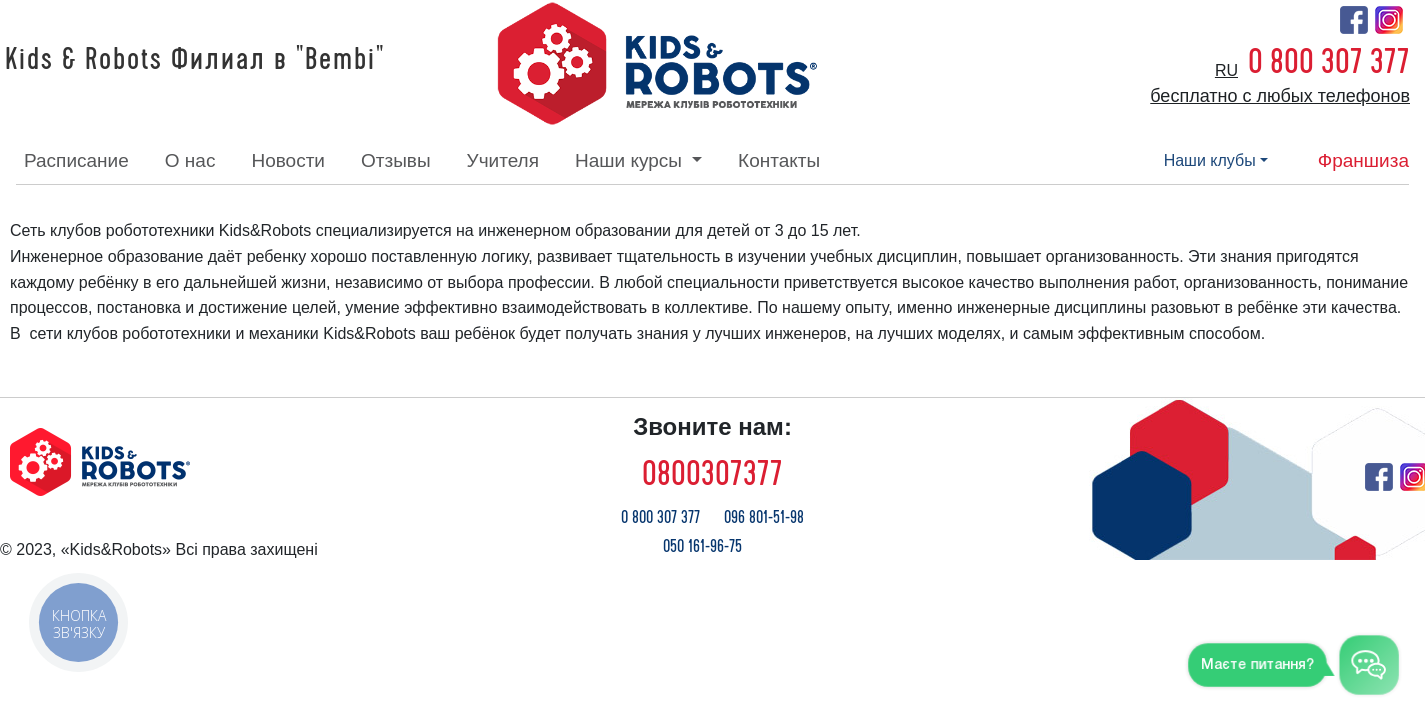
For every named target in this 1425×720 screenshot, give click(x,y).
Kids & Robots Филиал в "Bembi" (195, 60)
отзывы (396, 160)
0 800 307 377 (1329, 62)
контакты (779, 160)
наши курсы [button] (631, 160)
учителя (503, 160)
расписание (76, 160)
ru (1226, 70)
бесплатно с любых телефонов (1280, 96)
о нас (190, 160)
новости (288, 160)
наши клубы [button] (1210, 160)
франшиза (1363, 160)
